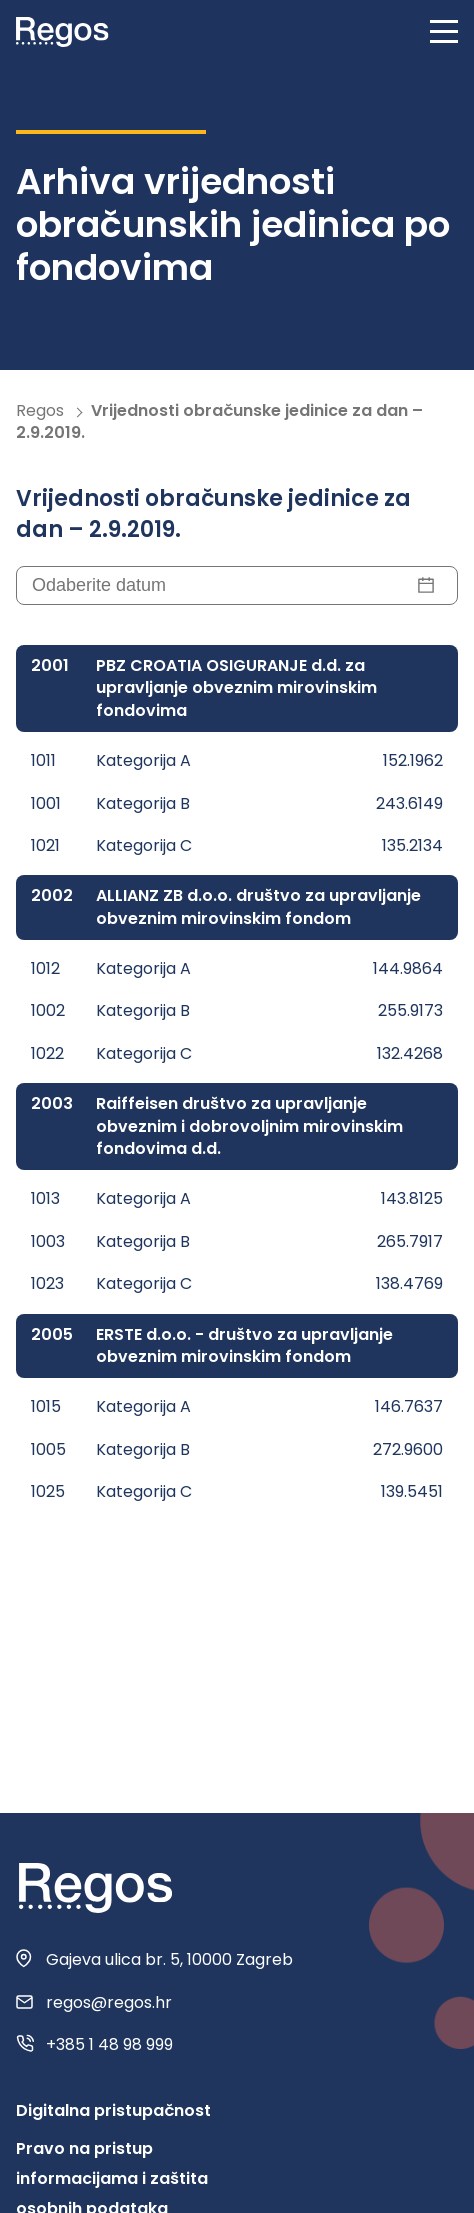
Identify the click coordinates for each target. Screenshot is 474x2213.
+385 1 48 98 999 (109, 2045)
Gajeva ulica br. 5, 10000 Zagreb (169, 1960)
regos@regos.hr (109, 2003)
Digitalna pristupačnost (113, 2110)
